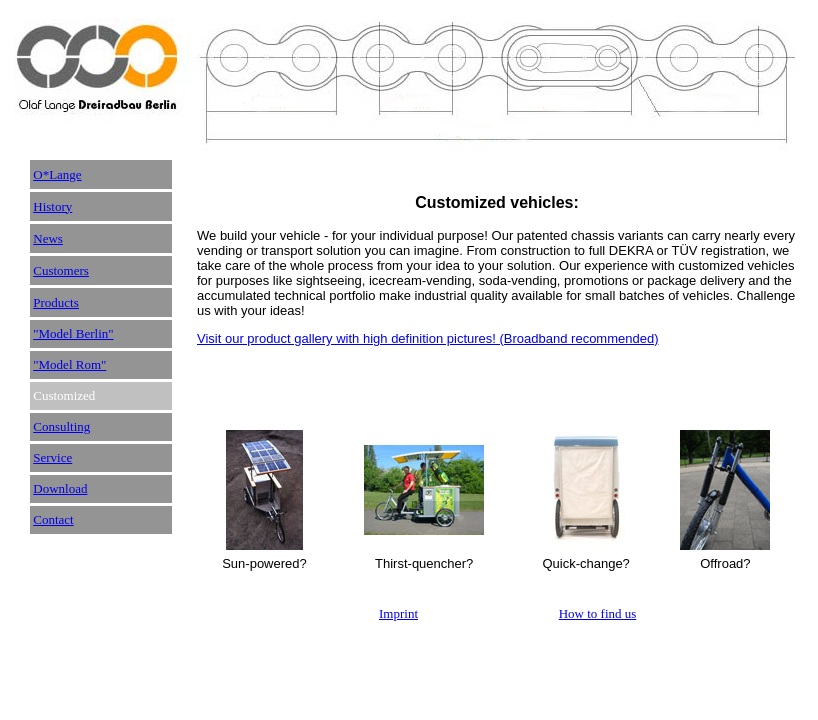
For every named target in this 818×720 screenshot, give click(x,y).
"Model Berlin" (73, 333)
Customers (61, 270)
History (52, 206)
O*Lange (57, 174)
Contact (53, 519)
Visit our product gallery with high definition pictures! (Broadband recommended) (428, 338)
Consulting (61, 426)
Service (52, 457)
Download (60, 488)
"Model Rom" (69, 364)
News (48, 238)
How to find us (598, 613)
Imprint (398, 613)
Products (56, 302)
